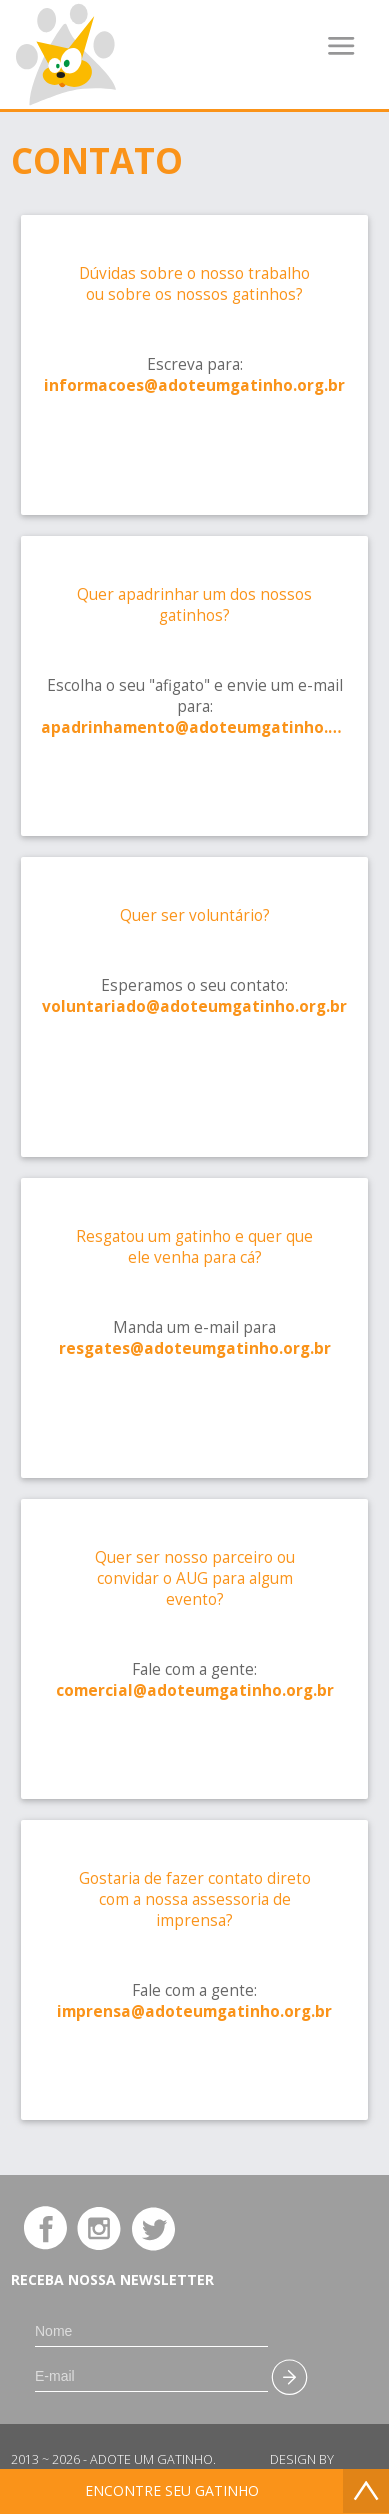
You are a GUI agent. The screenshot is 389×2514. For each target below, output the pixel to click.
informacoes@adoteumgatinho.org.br (194, 385)
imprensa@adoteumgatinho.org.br (194, 2011)
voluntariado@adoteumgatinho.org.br (194, 1006)
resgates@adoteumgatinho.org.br (195, 1348)
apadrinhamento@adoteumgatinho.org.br (194, 727)
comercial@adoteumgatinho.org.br (195, 1690)
